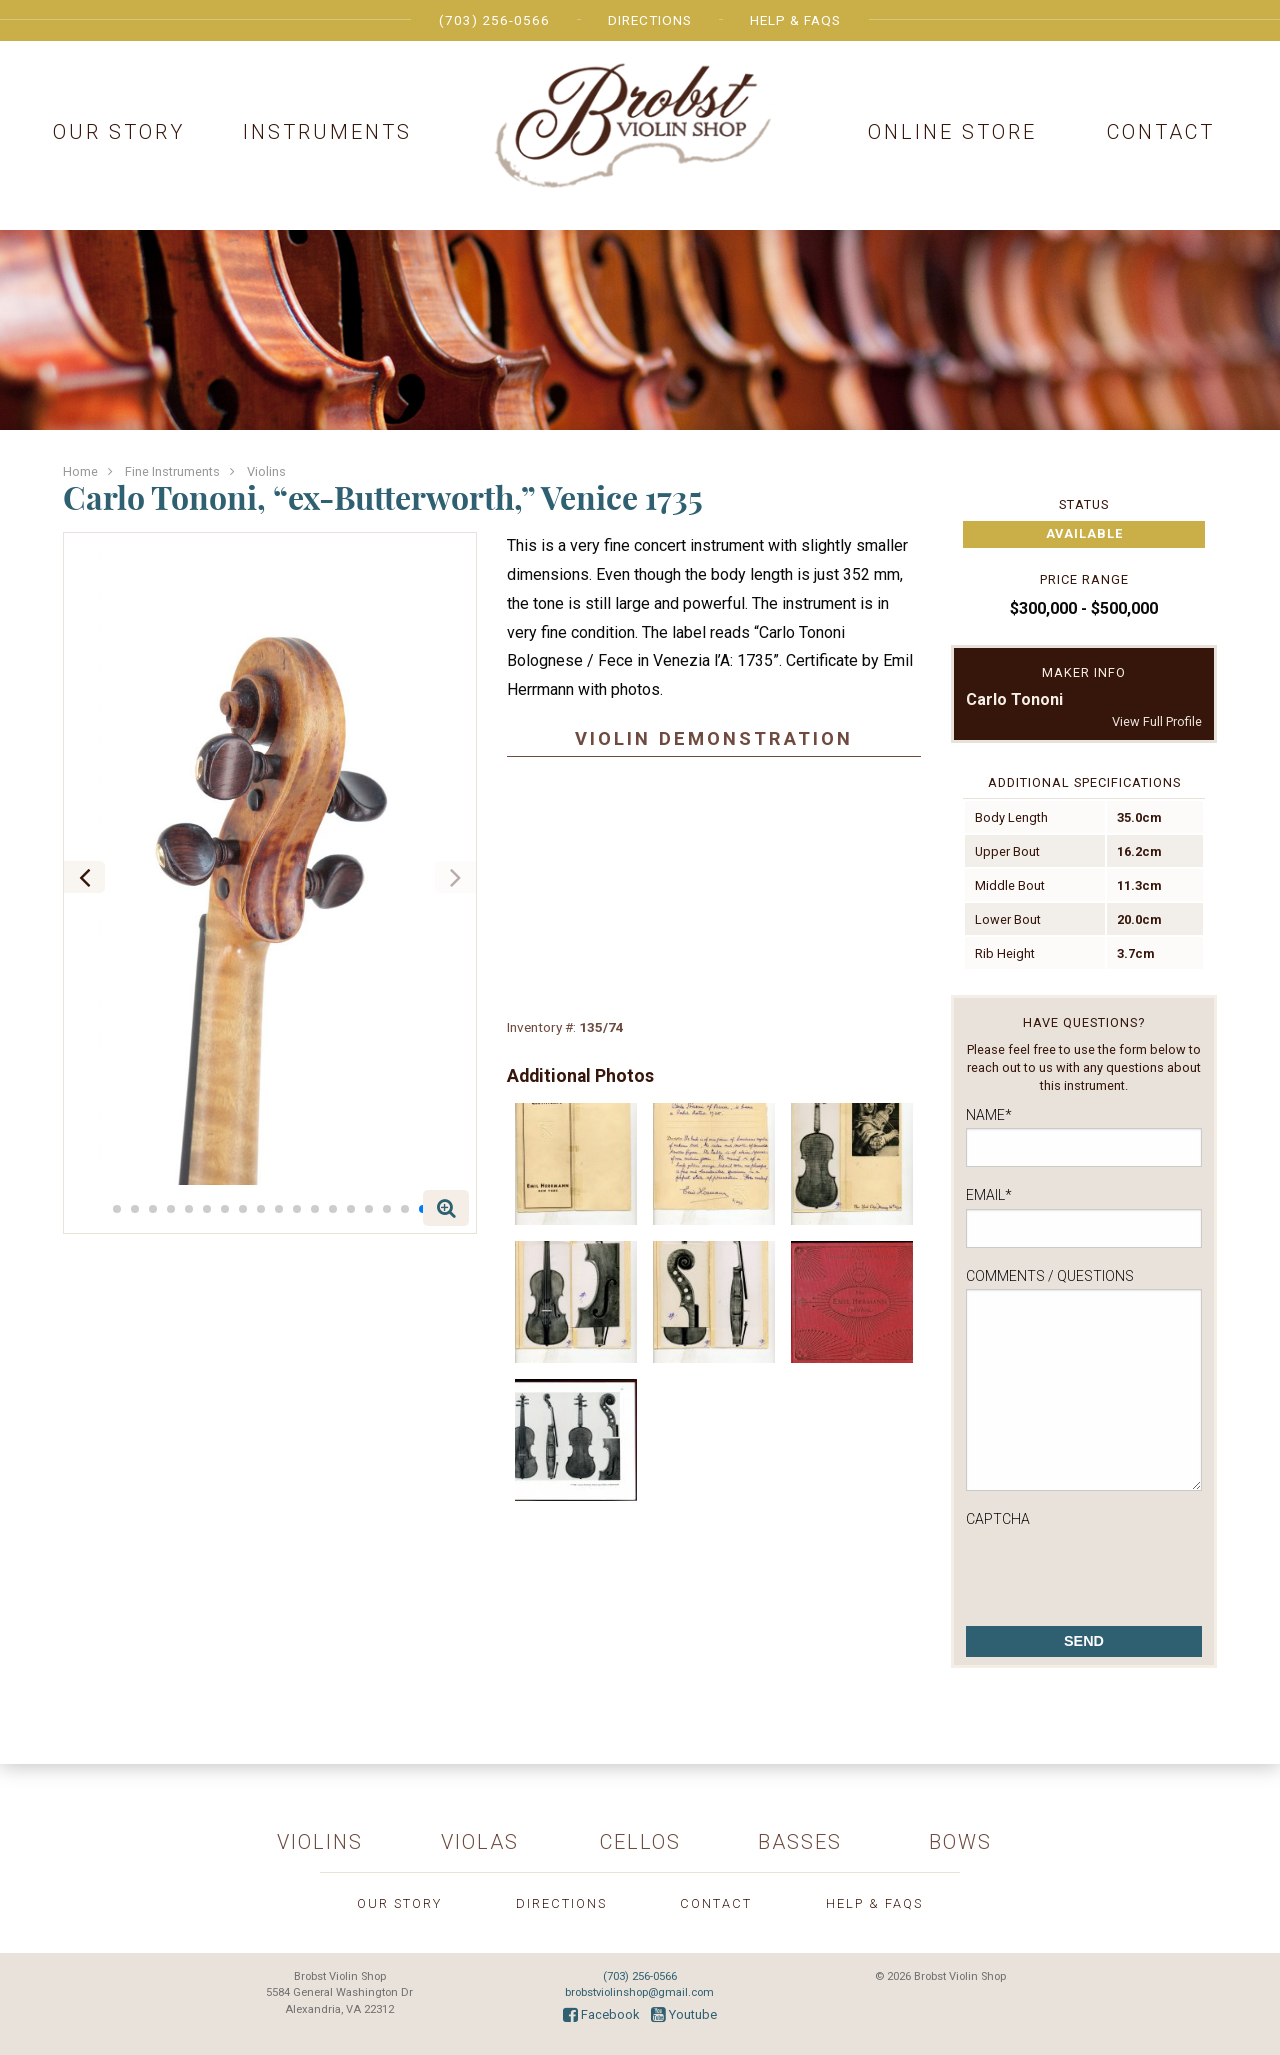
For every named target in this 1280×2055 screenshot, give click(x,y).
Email (989, 1195)
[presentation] (1118, 1571)
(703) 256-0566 (494, 20)
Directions (650, 20)
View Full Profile (1157, 721)
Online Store (952, 132)
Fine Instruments (172, 471)
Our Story (119, 132)
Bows (960, 1842)
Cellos (640, 1842)
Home (80, 471)
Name (989, 1115)
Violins (266, 471)
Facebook (601, 2014)
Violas (480, 1842)
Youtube (684, 2014)
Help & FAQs (795, 20)
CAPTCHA (998, 1519)
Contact (1161, 132)
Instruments (327, 132)
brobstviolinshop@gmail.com (639, 1992)
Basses (800, 1842)
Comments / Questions (1050, 1276)
